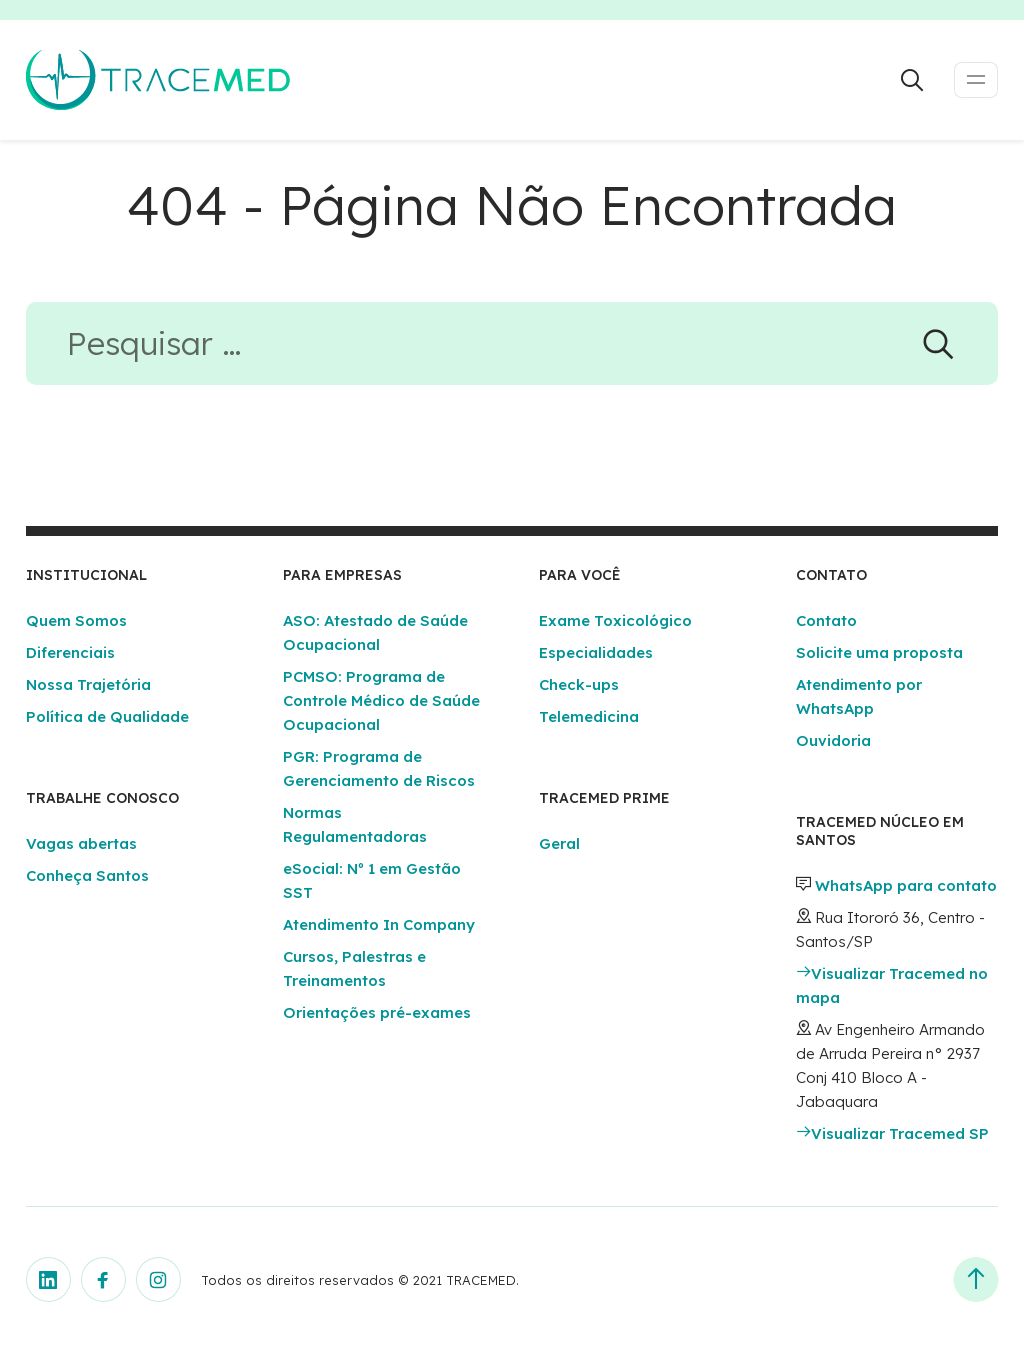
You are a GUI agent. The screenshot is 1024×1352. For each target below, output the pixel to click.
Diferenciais (70, 652)
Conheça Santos (87, 875)
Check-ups (579, 684)
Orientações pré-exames (377, 1012)
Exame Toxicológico (615, 620)
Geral (559, 843)
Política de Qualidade (107, 716)
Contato (826, 620)
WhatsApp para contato (906, 885)
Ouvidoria (833, 740)
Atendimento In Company (379, 924)
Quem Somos (76, 620)
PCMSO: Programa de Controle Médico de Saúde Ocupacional (381, 700)
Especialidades (596, 652)
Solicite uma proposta (879, 652)
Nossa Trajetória (88, 684)
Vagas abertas (81, 843)
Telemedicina (589, 716)
